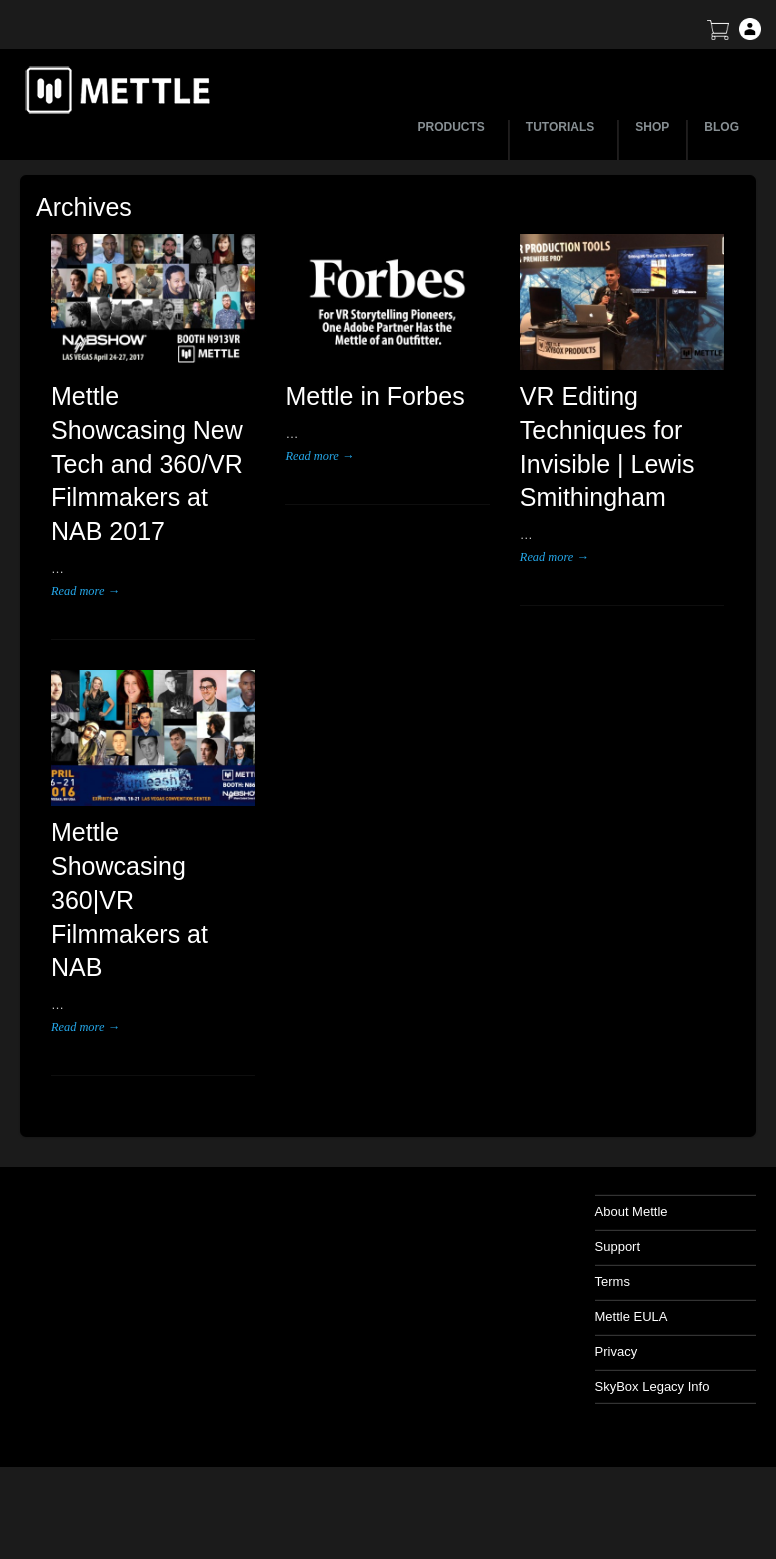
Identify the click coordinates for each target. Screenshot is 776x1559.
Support (618, 1246)
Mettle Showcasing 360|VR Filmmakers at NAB (129, 899)
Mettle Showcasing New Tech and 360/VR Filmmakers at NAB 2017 (147, 463)
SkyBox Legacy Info (652, 1386)
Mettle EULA (631, 1316)
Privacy (616, 1351)
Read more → (85, 591)
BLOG (721, 127)
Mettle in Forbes (374, 396)
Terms (612, 1281)
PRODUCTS (454, 127)
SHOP (652, 127)
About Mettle (631, 1211)
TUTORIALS (563, 127)
